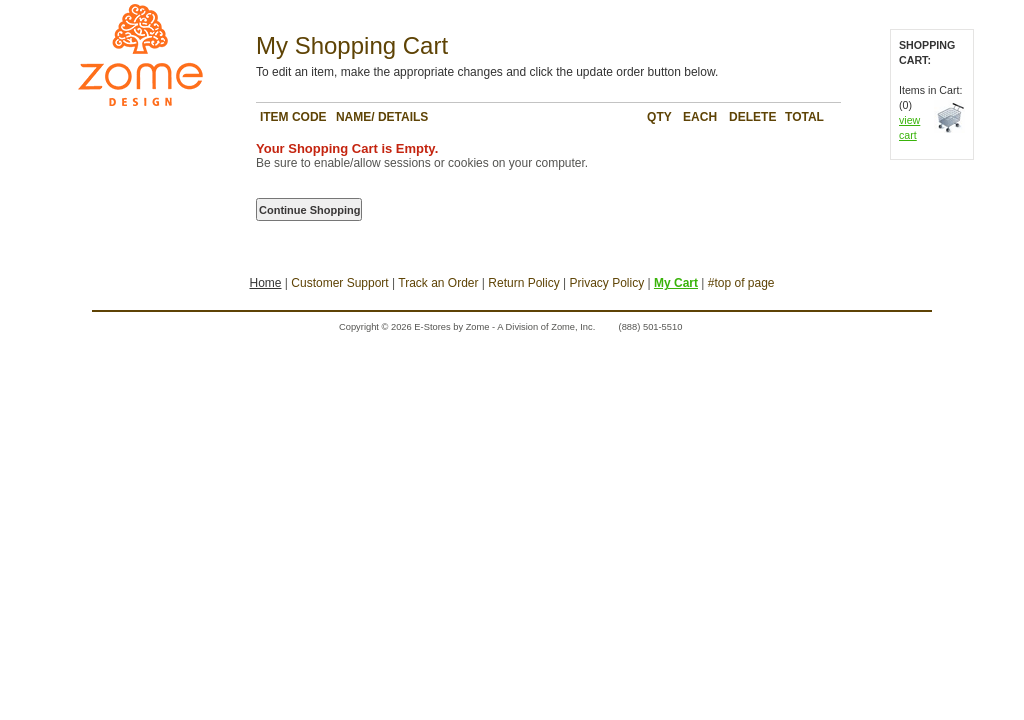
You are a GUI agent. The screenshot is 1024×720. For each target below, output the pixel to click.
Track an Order (438, 283)
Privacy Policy (606, 283)
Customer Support (339, 283)
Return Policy (523, 283)
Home (265, 283)
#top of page (741, 283)
